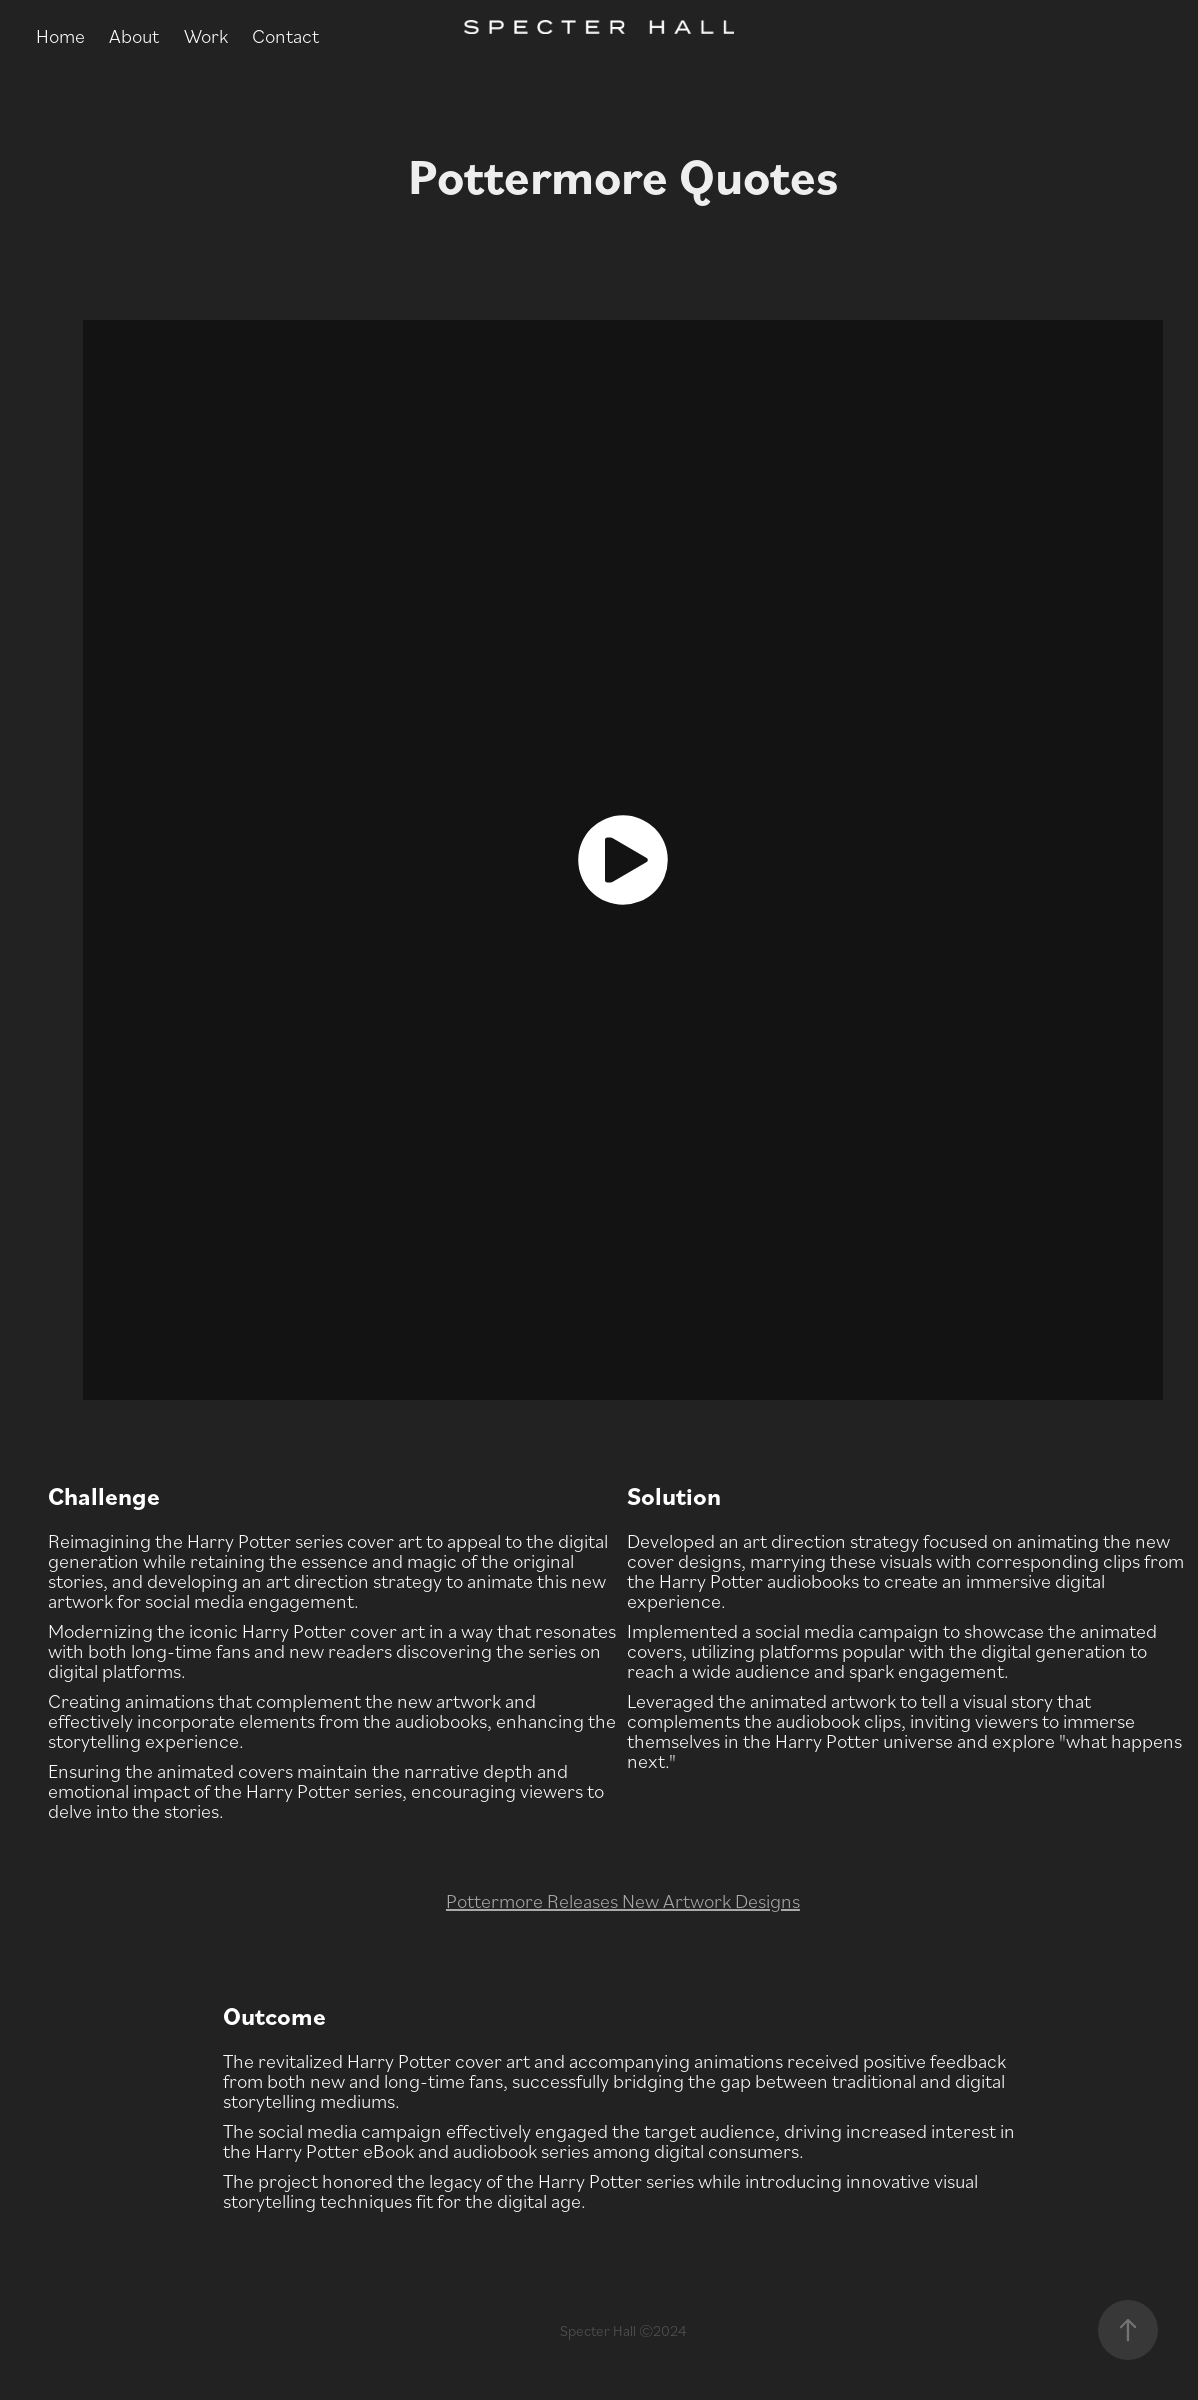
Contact (285, 35)
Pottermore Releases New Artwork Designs (623, 1900)
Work (206, 35)
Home (60, 35)
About (134, 35)
